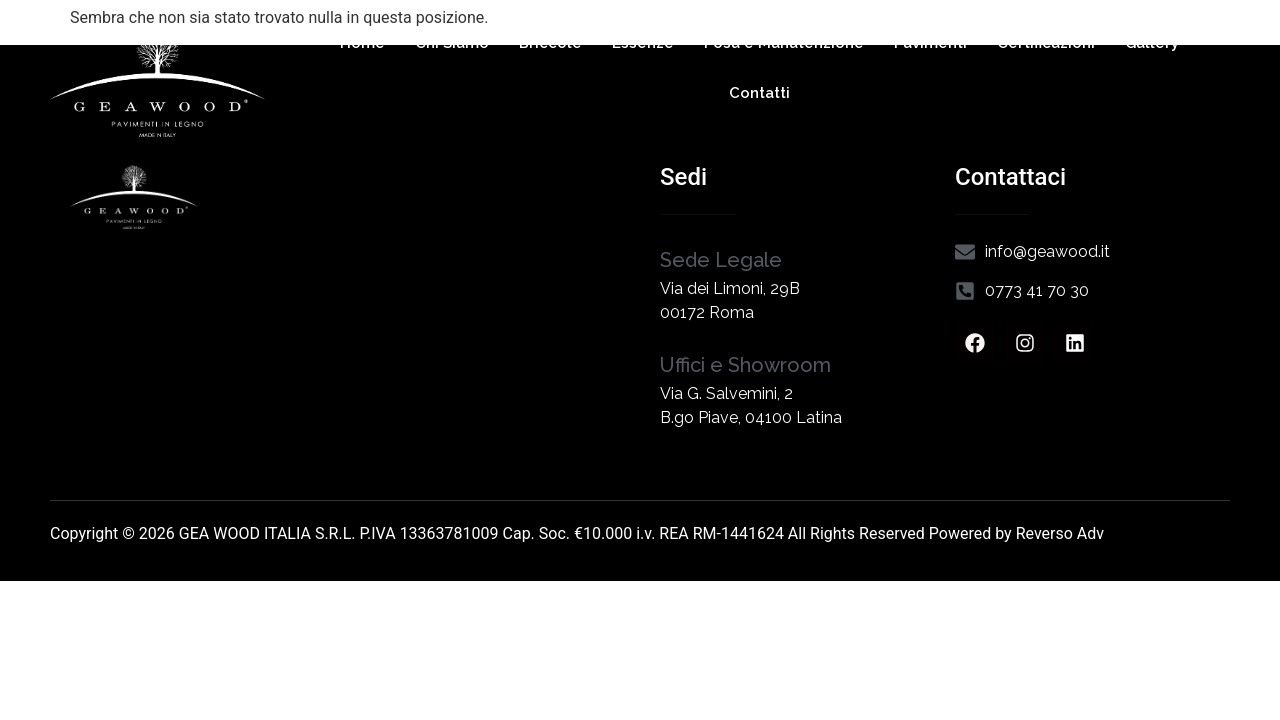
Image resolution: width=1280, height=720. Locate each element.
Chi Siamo (452, 43)
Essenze (643, 43)
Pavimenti (930, 43)
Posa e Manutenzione (784, 43)
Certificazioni (1046, 43)
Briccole (550, 43)
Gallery (1152, 43)
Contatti (759, 93)
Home (362, 43)
